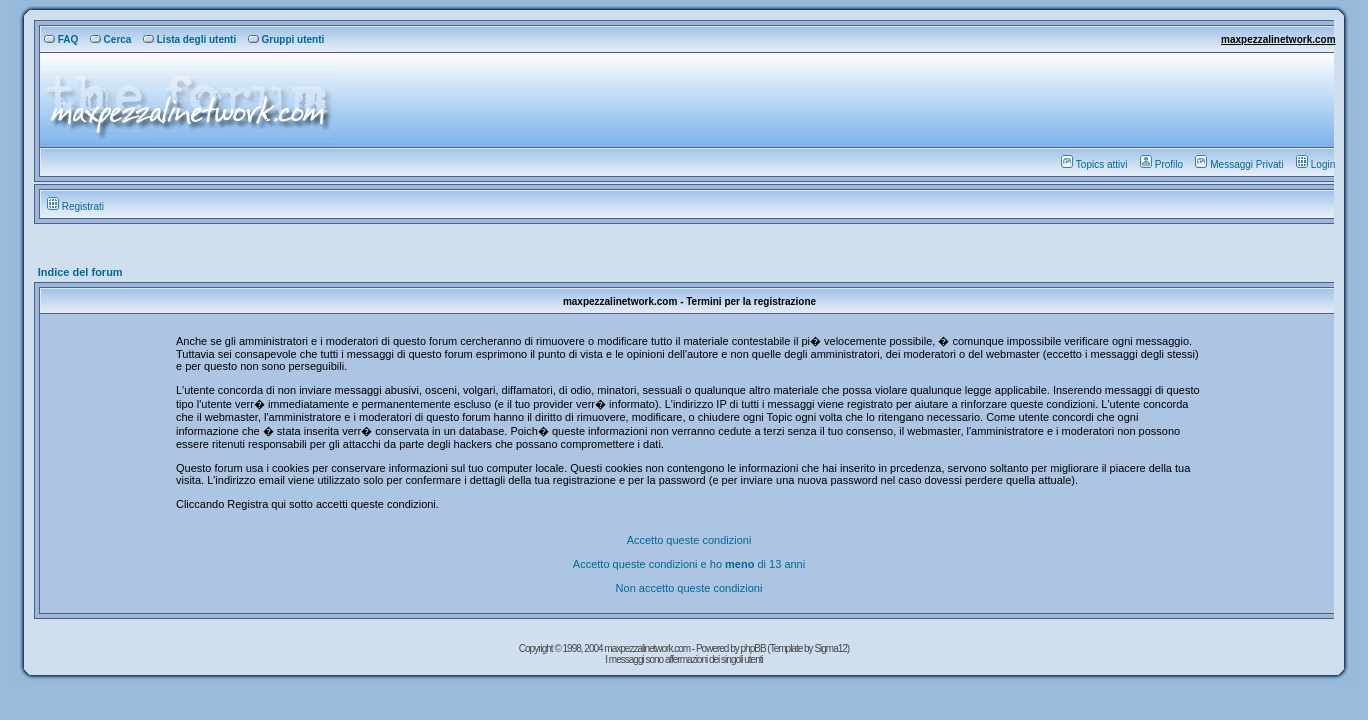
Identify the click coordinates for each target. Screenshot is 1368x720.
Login (1315, 164)
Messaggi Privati (1239, 164)
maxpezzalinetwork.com (1278, 39)
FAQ (61, 39)
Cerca (111, 39)
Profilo (1161, 164)
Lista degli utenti (189, 39)
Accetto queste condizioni (689, 540)
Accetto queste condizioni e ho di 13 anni (689, 564)
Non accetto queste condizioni (689, 588)
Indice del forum (80, 272)
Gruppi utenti (286, 39)
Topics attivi (1094, 164)
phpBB (754, 648)
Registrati (75, 206)
